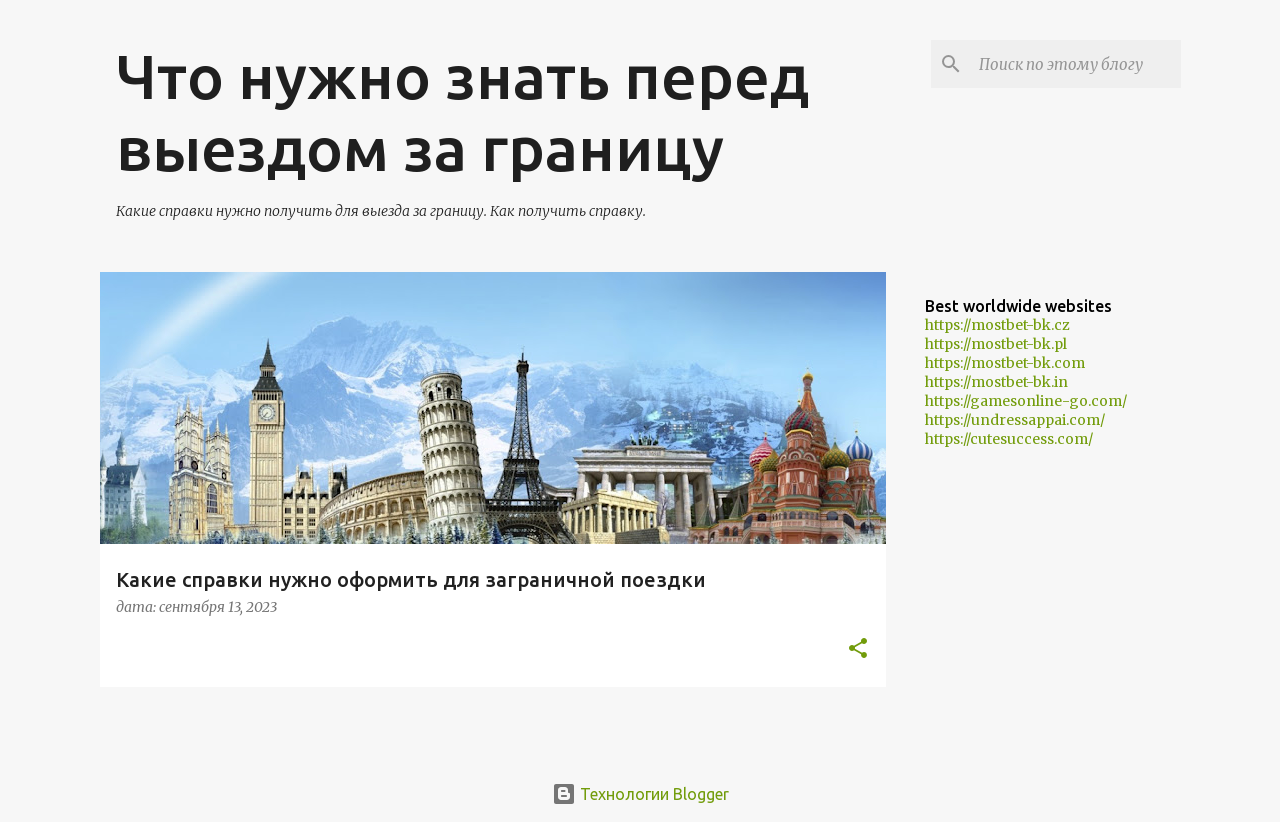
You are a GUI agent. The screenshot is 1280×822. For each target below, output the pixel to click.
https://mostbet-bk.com (1005, 363)
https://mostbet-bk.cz (997, 325)
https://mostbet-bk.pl (996, 344)
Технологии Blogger (640, 794)
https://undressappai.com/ (1015, 420)
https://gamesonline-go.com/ (1026, 401)
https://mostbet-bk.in (996, 382)
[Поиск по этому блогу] (1076, 64)
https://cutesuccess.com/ (1009, 439)
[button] (858, 649)
